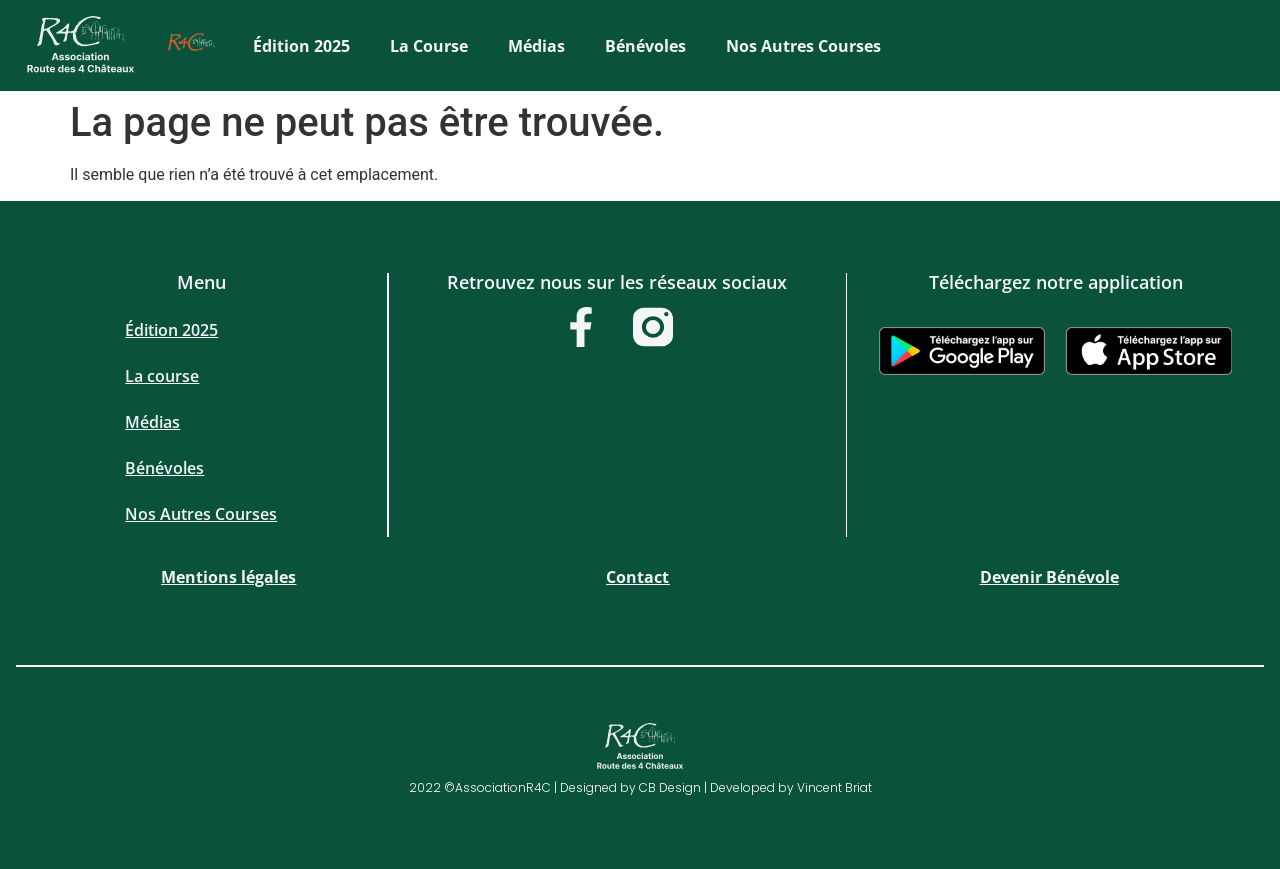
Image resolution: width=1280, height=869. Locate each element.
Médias (536, 46)
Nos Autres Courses (803, 46)
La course (429, 46)
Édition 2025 (301, 46)
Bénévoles (645, 46)
